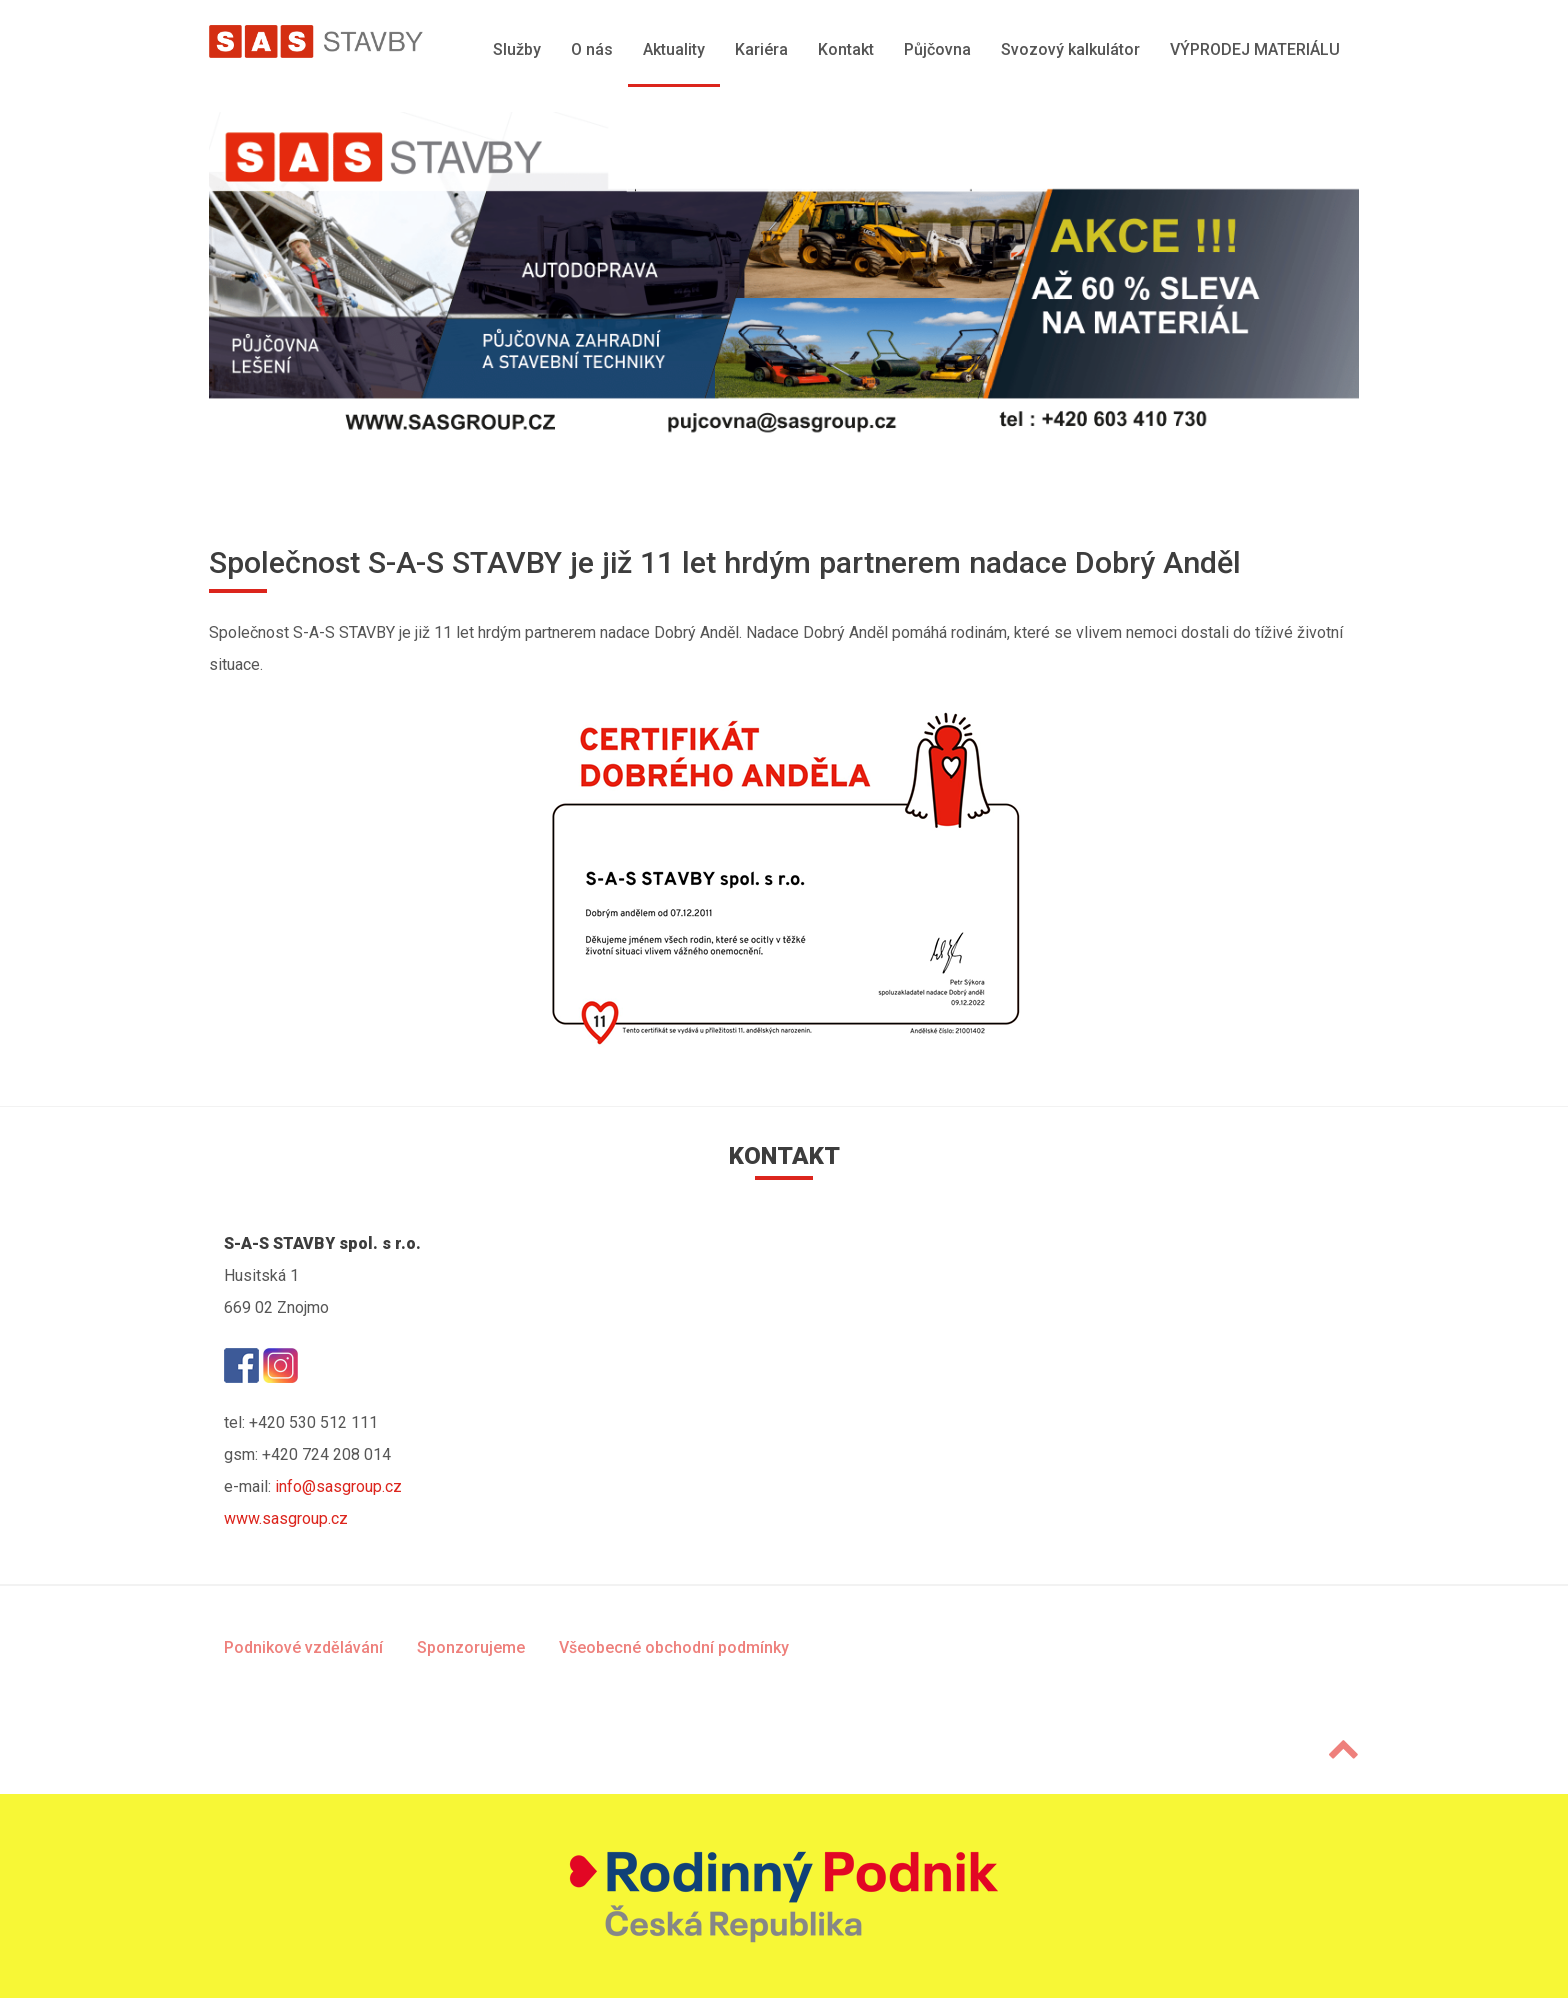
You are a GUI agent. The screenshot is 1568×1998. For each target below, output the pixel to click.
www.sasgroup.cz (286, 1518)
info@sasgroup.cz (338, 1486)
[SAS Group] (316, 41)
